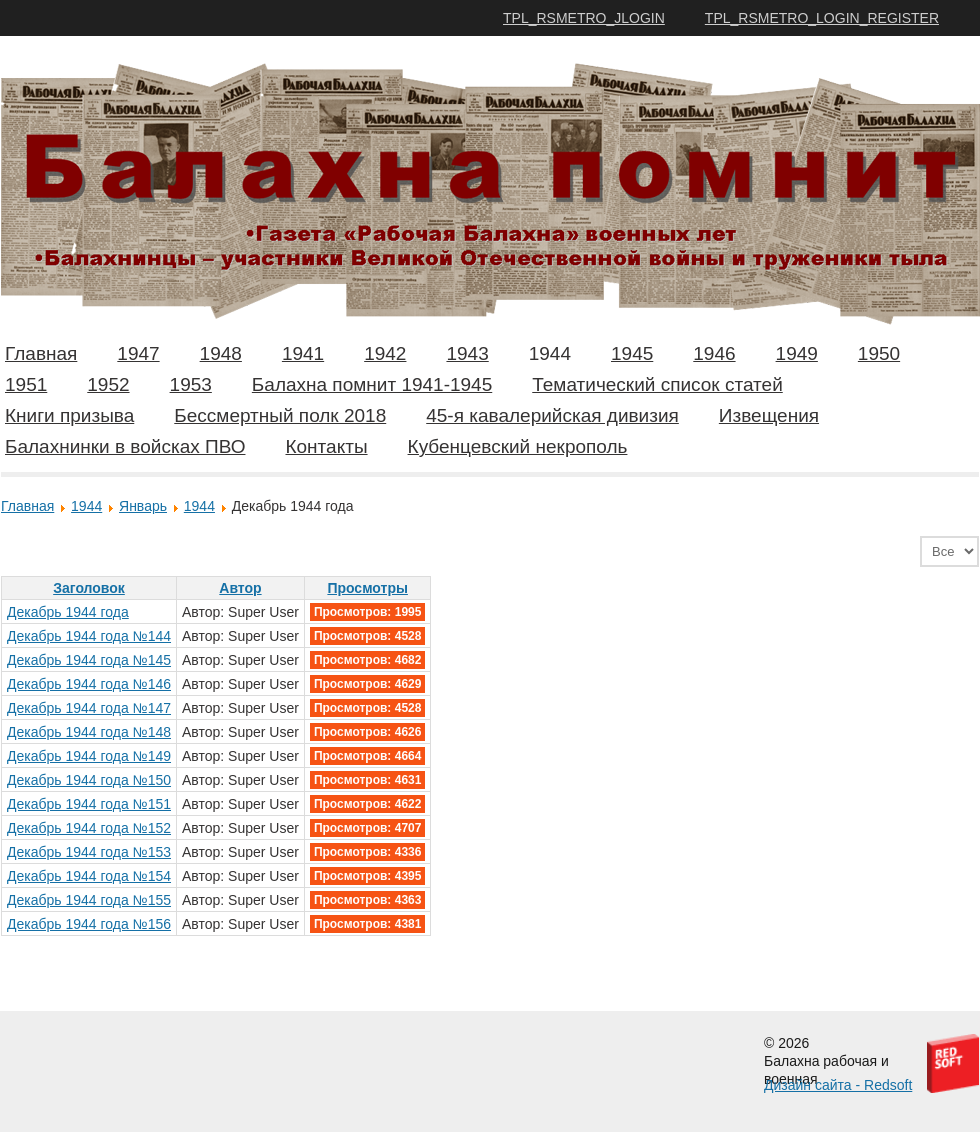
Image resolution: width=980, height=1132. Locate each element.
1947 (138, 353)
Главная (41, 353)
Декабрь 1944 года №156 (89, 924)
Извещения (769, 415)
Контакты (326, 446)
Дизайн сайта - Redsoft (838, 1085)
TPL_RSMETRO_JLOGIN (584, 18)
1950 (879, 353)
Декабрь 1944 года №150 (89, 780)
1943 (467, 353)
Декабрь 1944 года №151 (89, 804)
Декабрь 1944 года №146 (89, 684)
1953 (191, 384)
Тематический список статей (657, 384)
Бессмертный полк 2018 (280, 415)
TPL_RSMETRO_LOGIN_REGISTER (822, 18)
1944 (550, 353)
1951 (26, 384)
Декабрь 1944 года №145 (89, 660)
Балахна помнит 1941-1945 (372, 384)
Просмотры (367, 588)
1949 (797, 353)
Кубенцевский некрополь (518, 446)
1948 (221, 353)
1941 (303, 353)
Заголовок (89, 588)
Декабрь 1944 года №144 (89, 636)
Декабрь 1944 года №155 (89, 900)
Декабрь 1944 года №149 (89, 756)
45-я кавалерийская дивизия (552, 415)
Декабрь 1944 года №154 (89, 876)
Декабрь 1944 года (68, 612)
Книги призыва (69, 415)
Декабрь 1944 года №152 (89, 828)
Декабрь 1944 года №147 (89, 708)
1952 (108, 384)
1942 (385, 353)
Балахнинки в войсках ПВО (125, 446)
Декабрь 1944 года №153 (89, 852)
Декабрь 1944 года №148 (89, 732)
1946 (714, 353)
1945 (632, 353)
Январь (143, 506)
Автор (240, 588)
